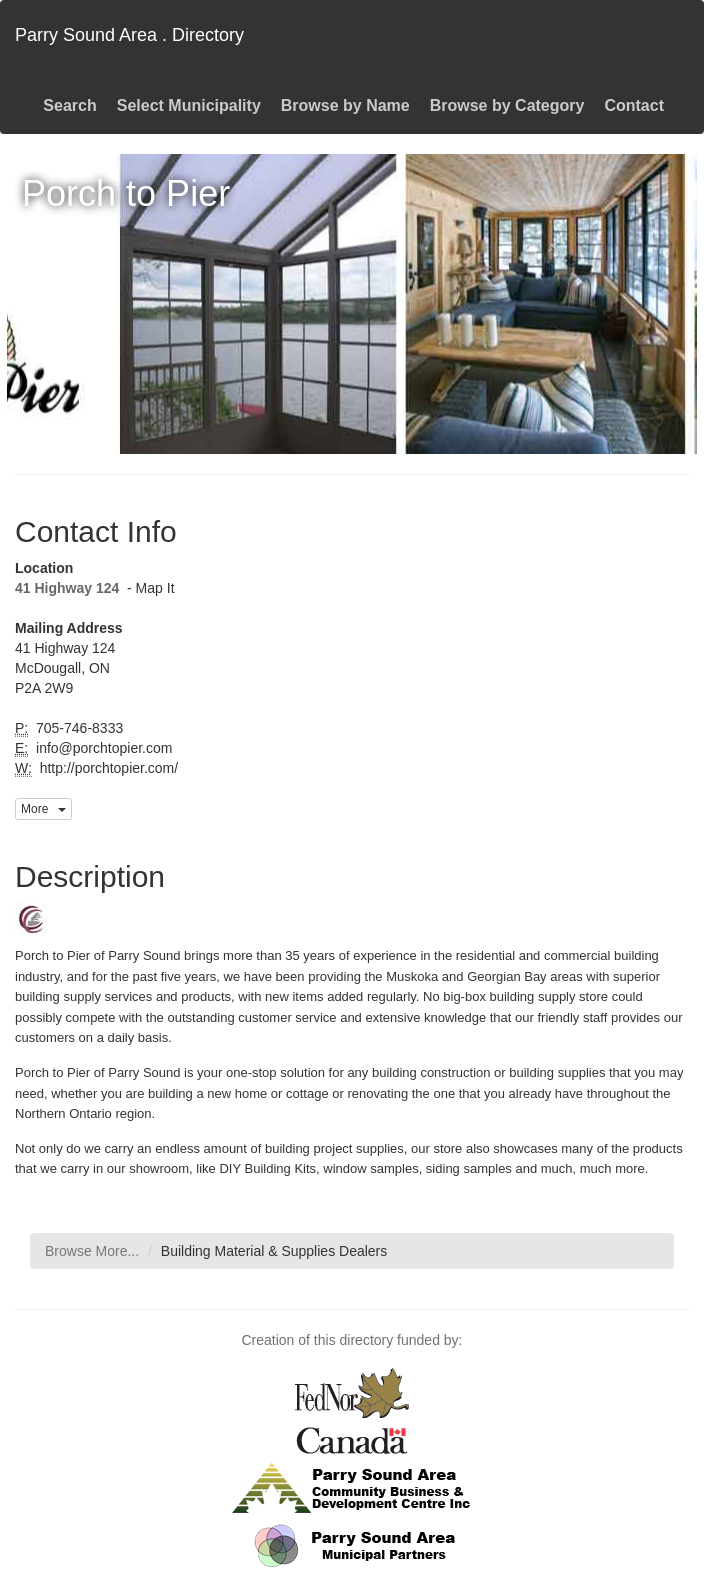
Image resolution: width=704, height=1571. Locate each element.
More (43, 809)
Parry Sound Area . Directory (129, 35)
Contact (634, 105)
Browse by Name (345, 105)
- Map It (148, 588)
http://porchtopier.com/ (107, 768)
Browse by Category (507, 105)
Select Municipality (189, 105)
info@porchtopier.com (102, 748)
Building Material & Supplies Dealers (274, 1251)
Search (69, 105)
